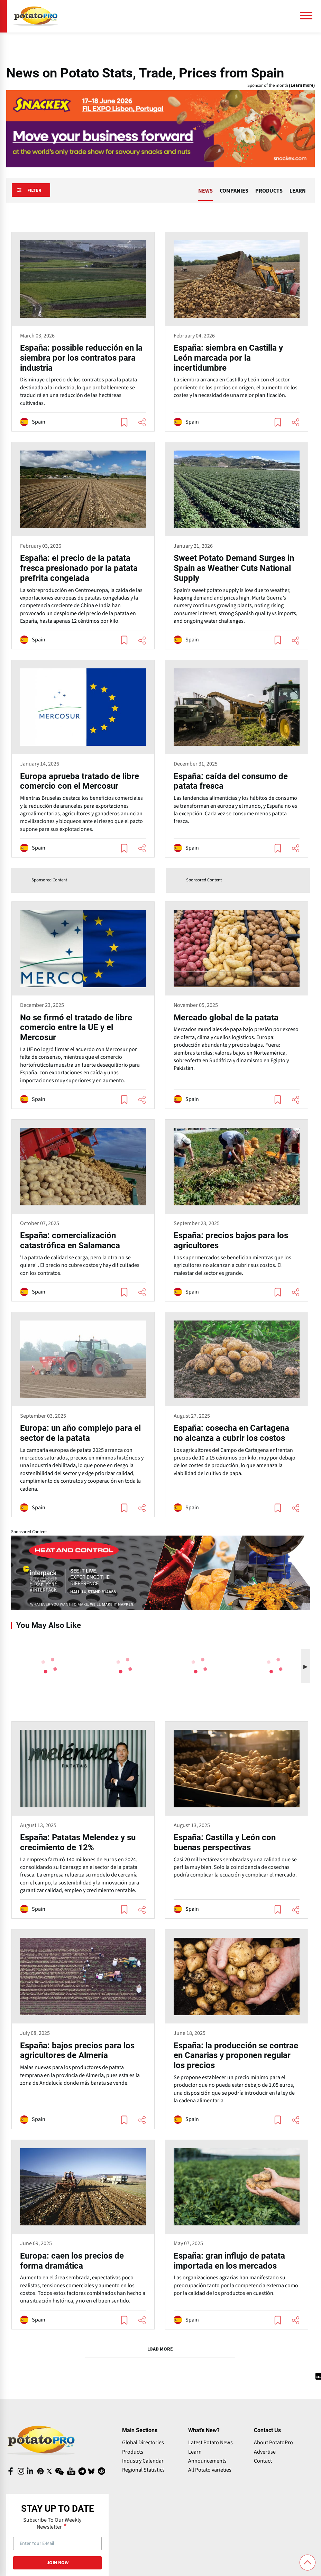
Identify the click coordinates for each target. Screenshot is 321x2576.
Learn (195, 2452)
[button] (305, 1666)
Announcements (207, 2461)
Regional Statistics (143, 2470)
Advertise (265, 2452)
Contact (263, 2461)
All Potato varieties (209, 2470)
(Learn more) (302, 85)
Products (132, 2452)
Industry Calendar (143, 2461)
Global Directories (143, 2442)
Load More (160, 2349)
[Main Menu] (309, 15)
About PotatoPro (273, 2442)
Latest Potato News (210, 2442)
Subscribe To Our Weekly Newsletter (52, 2523)
